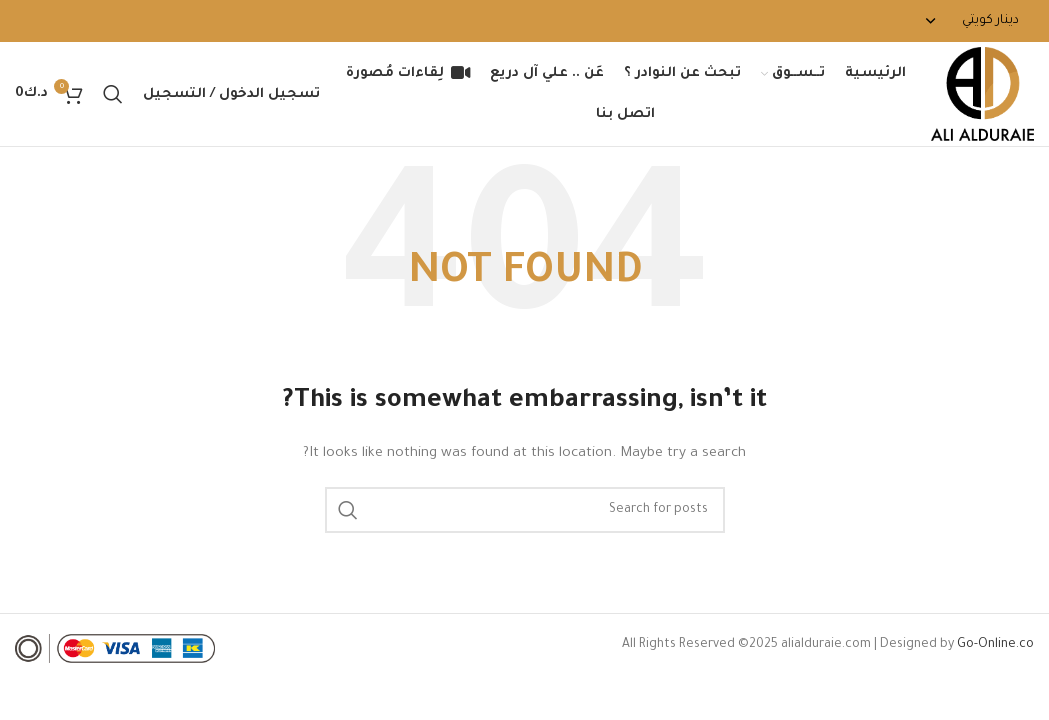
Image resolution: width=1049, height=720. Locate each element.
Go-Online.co (995, 645)
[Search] (113, 94)
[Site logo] (982, 95)
